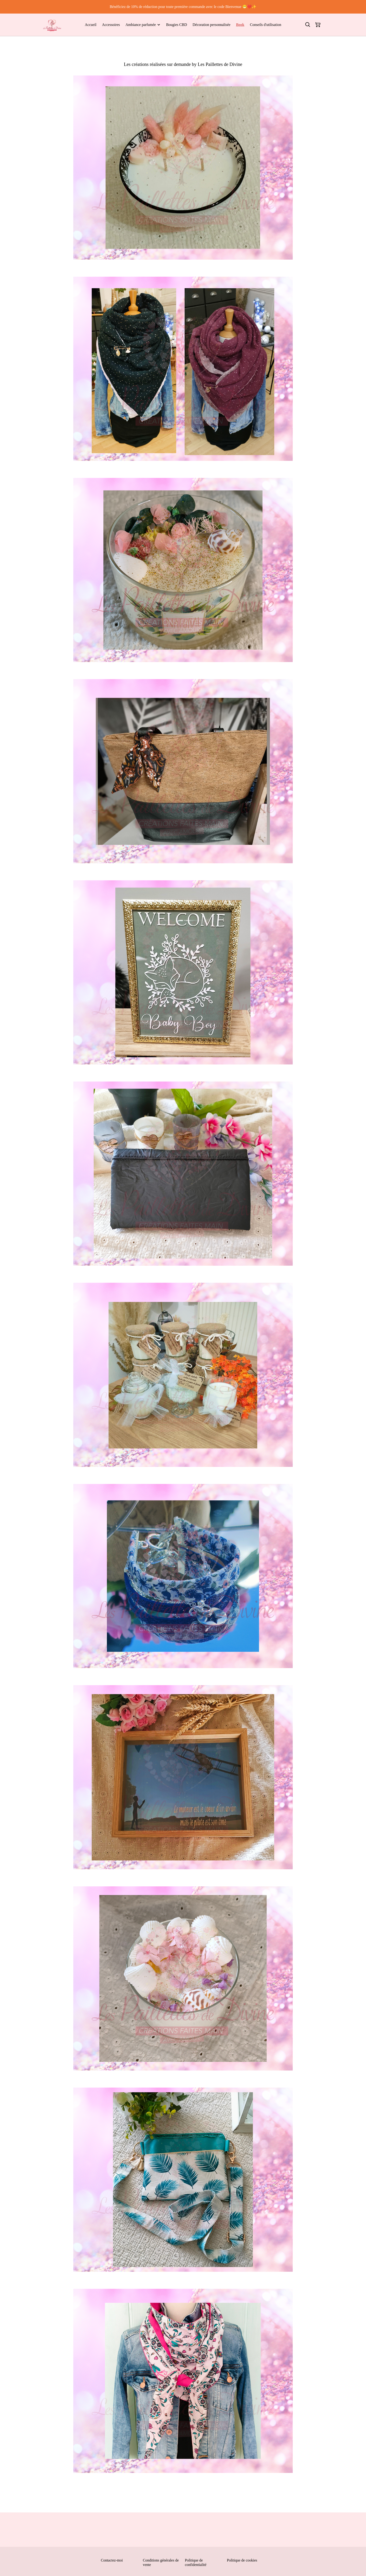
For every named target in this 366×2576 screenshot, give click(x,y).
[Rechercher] (308, 25)
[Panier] (318, 25)
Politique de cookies (242, 2560)
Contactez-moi (112, 2560)
